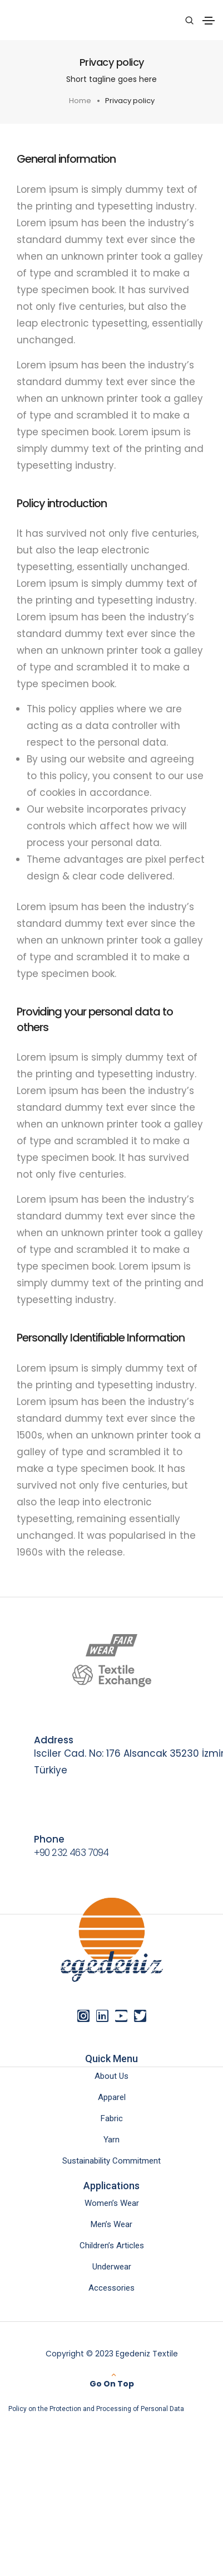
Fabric (112, 2118)
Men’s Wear (111, 2224)
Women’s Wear (112, 2203)
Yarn (111, 2140)
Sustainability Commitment (111, 2161)
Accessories (111, 2288)
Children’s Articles (112, 2245)
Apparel (112, 2097)
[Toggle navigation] (208, 21)
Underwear (111, 2267)
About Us (111, 2076)
